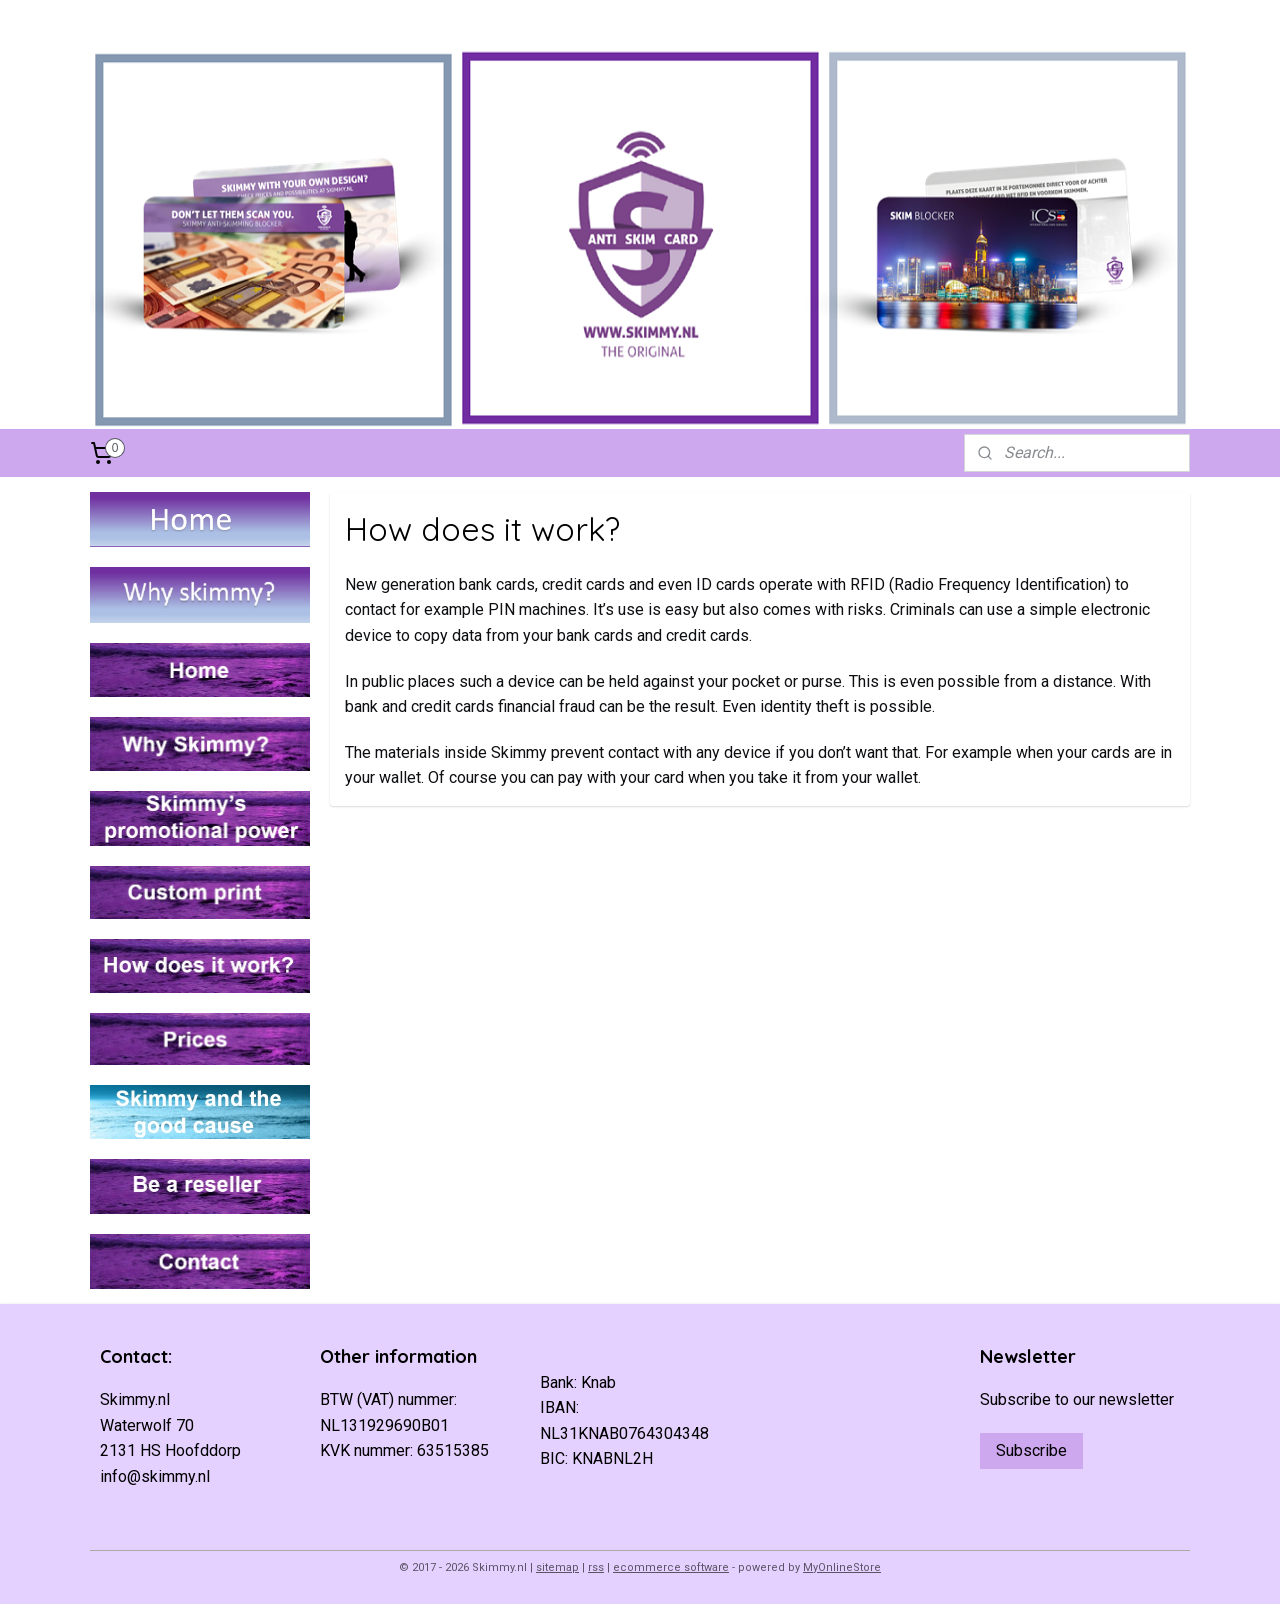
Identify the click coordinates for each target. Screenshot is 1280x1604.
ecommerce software (671, 1567)
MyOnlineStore (842, 1567)
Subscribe (1031, 1450)
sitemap (557, 1567)
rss (596, 1567)
